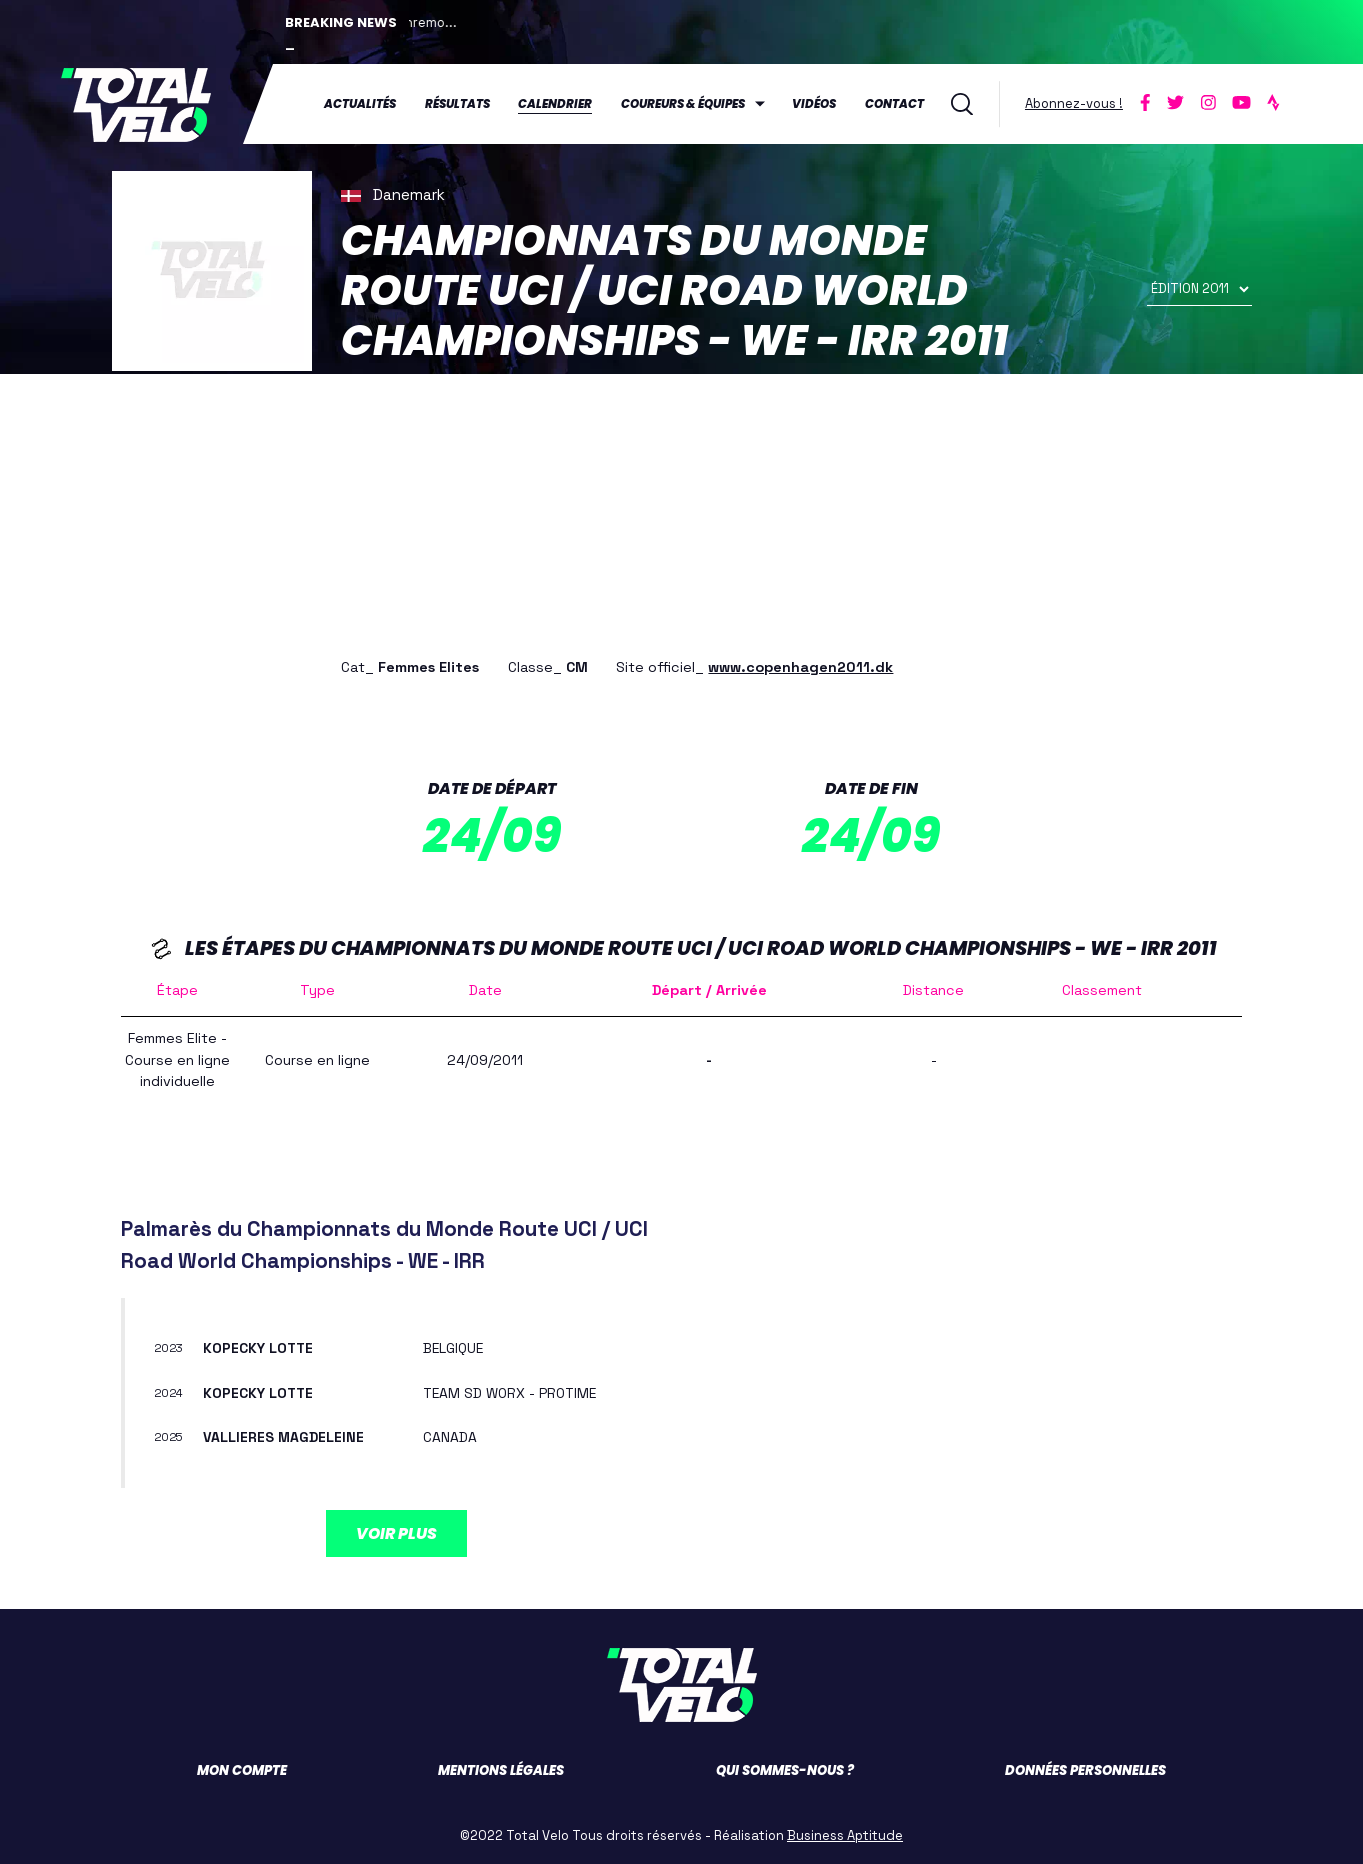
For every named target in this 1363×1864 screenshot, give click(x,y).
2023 (169, 1348)
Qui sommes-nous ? (785, 1769)
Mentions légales (501, 1769)
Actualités (360, 104)
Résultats (457, 104)
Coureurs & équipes (683, 104)
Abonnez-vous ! (1074, 103)
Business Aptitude (845, 1834)
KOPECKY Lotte (259, 1347)
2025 (170, 1436)
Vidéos (814, 104)
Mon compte (242, 1769)
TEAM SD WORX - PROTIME (513, 1392)
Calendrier (555, 104)
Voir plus (396, 1532)
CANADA (450, 1436)
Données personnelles (1085, 1769)
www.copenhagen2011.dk (800, 666)
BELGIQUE (454, 1347)
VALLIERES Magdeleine (284, 1436)
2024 (169, 1392)
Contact (894, 104)
